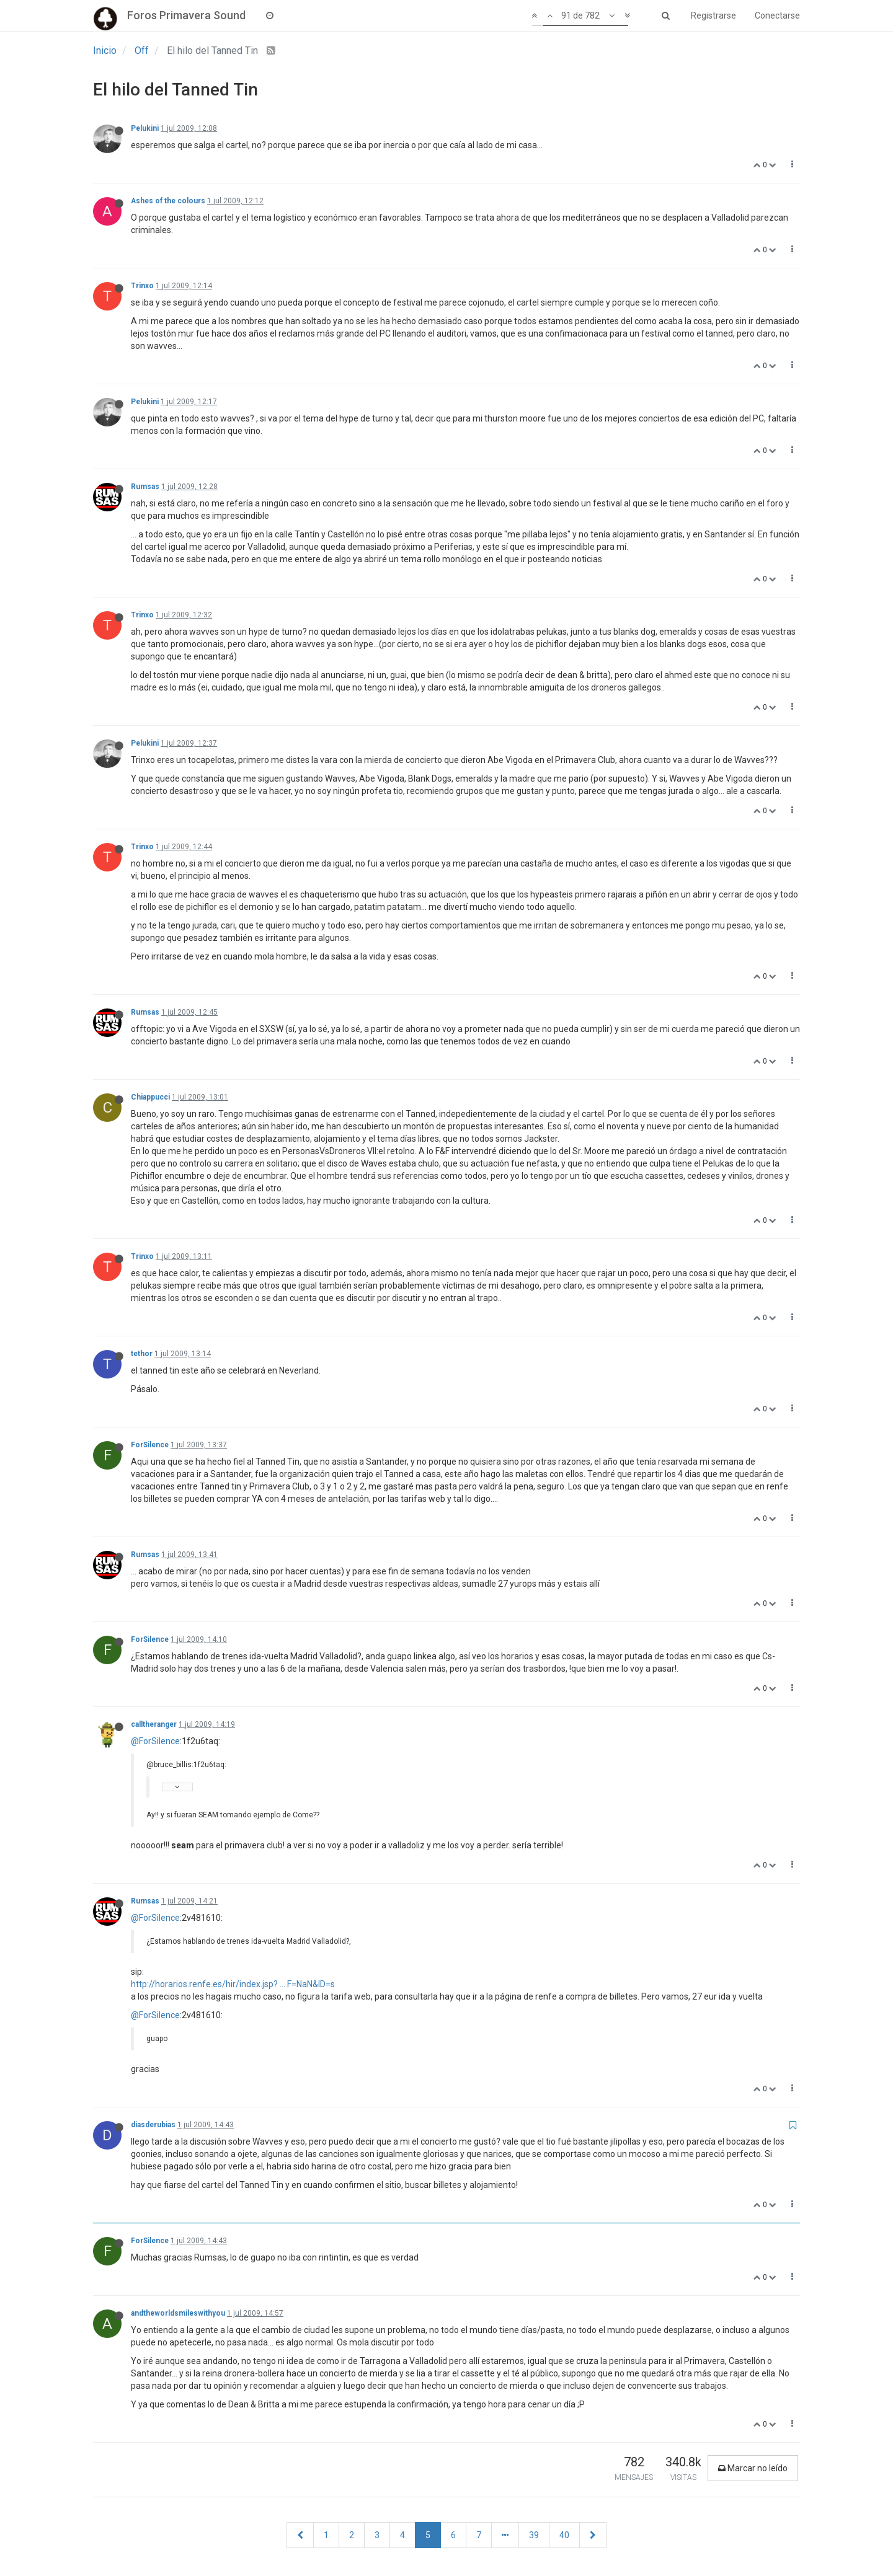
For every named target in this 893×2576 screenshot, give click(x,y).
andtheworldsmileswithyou (178, 2313)
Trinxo (142, 285)
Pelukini (145, 128)
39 (534, 2535)
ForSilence (150, 1444)
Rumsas (145, 486)
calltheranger (154, 1724)
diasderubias (153, 2124)
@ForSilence (155, 1741)
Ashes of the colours (168, 200)
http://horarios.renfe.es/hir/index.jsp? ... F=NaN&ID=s (233, 1984)
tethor (142, 1353)
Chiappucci (150, 1097)
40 (564, 2535)
